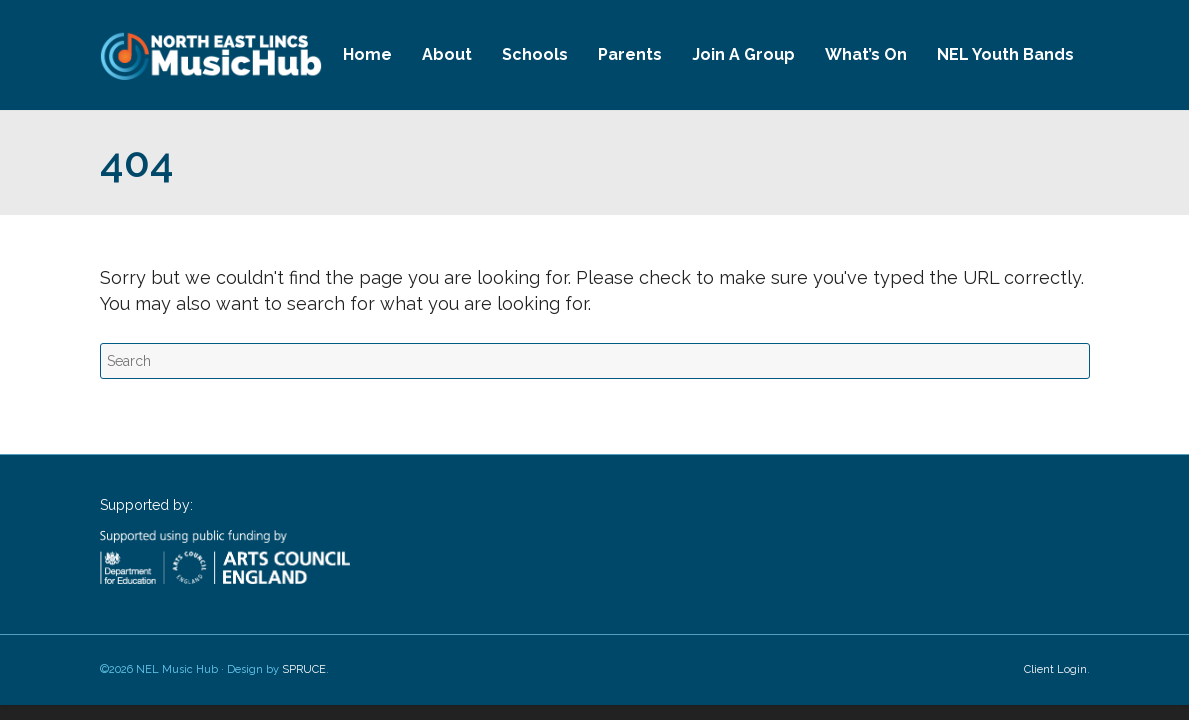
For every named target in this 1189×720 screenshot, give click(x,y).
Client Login (1055, 669)
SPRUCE (304, 669)
